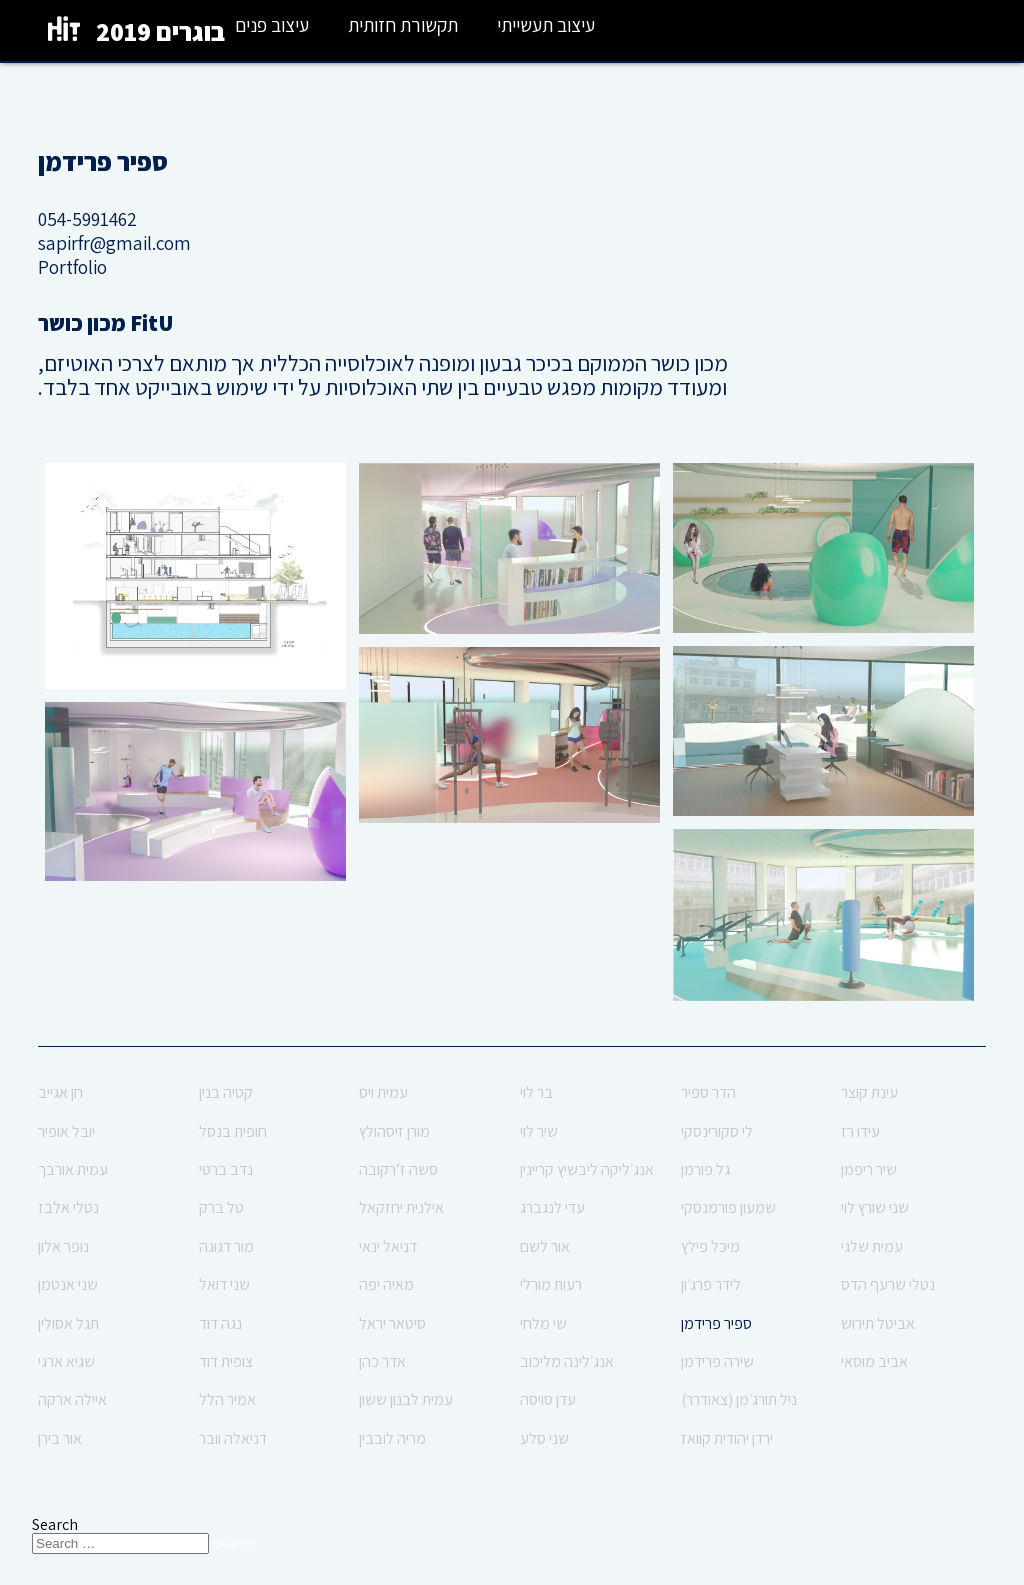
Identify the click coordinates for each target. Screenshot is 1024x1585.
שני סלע (544, 1438)
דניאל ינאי (388, 1246)
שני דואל (224, 1284)
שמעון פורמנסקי (728, 1207)
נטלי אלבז (68, 1207)
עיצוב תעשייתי (546, 25)
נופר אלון (63, 1246)
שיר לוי (539, 1131)
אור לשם (545, 1246)
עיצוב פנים (272, 25)
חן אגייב (60, 1092)
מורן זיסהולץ (394, 1131)
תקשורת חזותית (403, 25)
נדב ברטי (226, 1169)
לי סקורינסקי (717, 1131)
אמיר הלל (227, 1399)
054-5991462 (87, 219)
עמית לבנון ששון (406, 1399)
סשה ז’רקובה (398, 1169)
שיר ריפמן (869, 1169)
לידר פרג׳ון (711, 1284)
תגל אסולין (68, 1323)
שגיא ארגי (66, 1361)
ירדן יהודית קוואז (727, 1438)
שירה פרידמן (717, 1361)
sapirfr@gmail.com (114, 243)
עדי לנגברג (552, 1207)
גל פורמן (705, 1169)
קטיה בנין (226, 1092)
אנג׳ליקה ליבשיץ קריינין (587, 1169)
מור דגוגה (226, 1246)
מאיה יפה (386, 1284)
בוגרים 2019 (160, 31)
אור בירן (60, 1438)
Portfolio (72, 267)
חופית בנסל (233, 1131)
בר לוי (536, 1092)
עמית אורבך (73, 1169)
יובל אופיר (66, 1131)
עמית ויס (383, 1092)
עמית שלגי (872, 1246)
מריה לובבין (392, 1438)
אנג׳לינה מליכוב (567, 1361)
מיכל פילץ (710, 1246)
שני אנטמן (68, 1284)
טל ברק (221, 1207)
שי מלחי (543, 1323)
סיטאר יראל (392, 1323)
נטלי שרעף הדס (888, 1284)
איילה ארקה (72, 1399)
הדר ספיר (708, 1092)
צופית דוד (226, 1361)
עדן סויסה (548, 1399)
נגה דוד (220, 1323)
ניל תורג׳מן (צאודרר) (739, 1399)
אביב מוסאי (874, 1361)
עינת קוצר (869, 1092)
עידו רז (860, 1131)
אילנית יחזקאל (401, 1207)
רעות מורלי (551, 1284)
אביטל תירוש (878, 1323)
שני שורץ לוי (875, 1207)
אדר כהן (382, 1361)
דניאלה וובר (233, 1438)
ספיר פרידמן (716, 1323)
